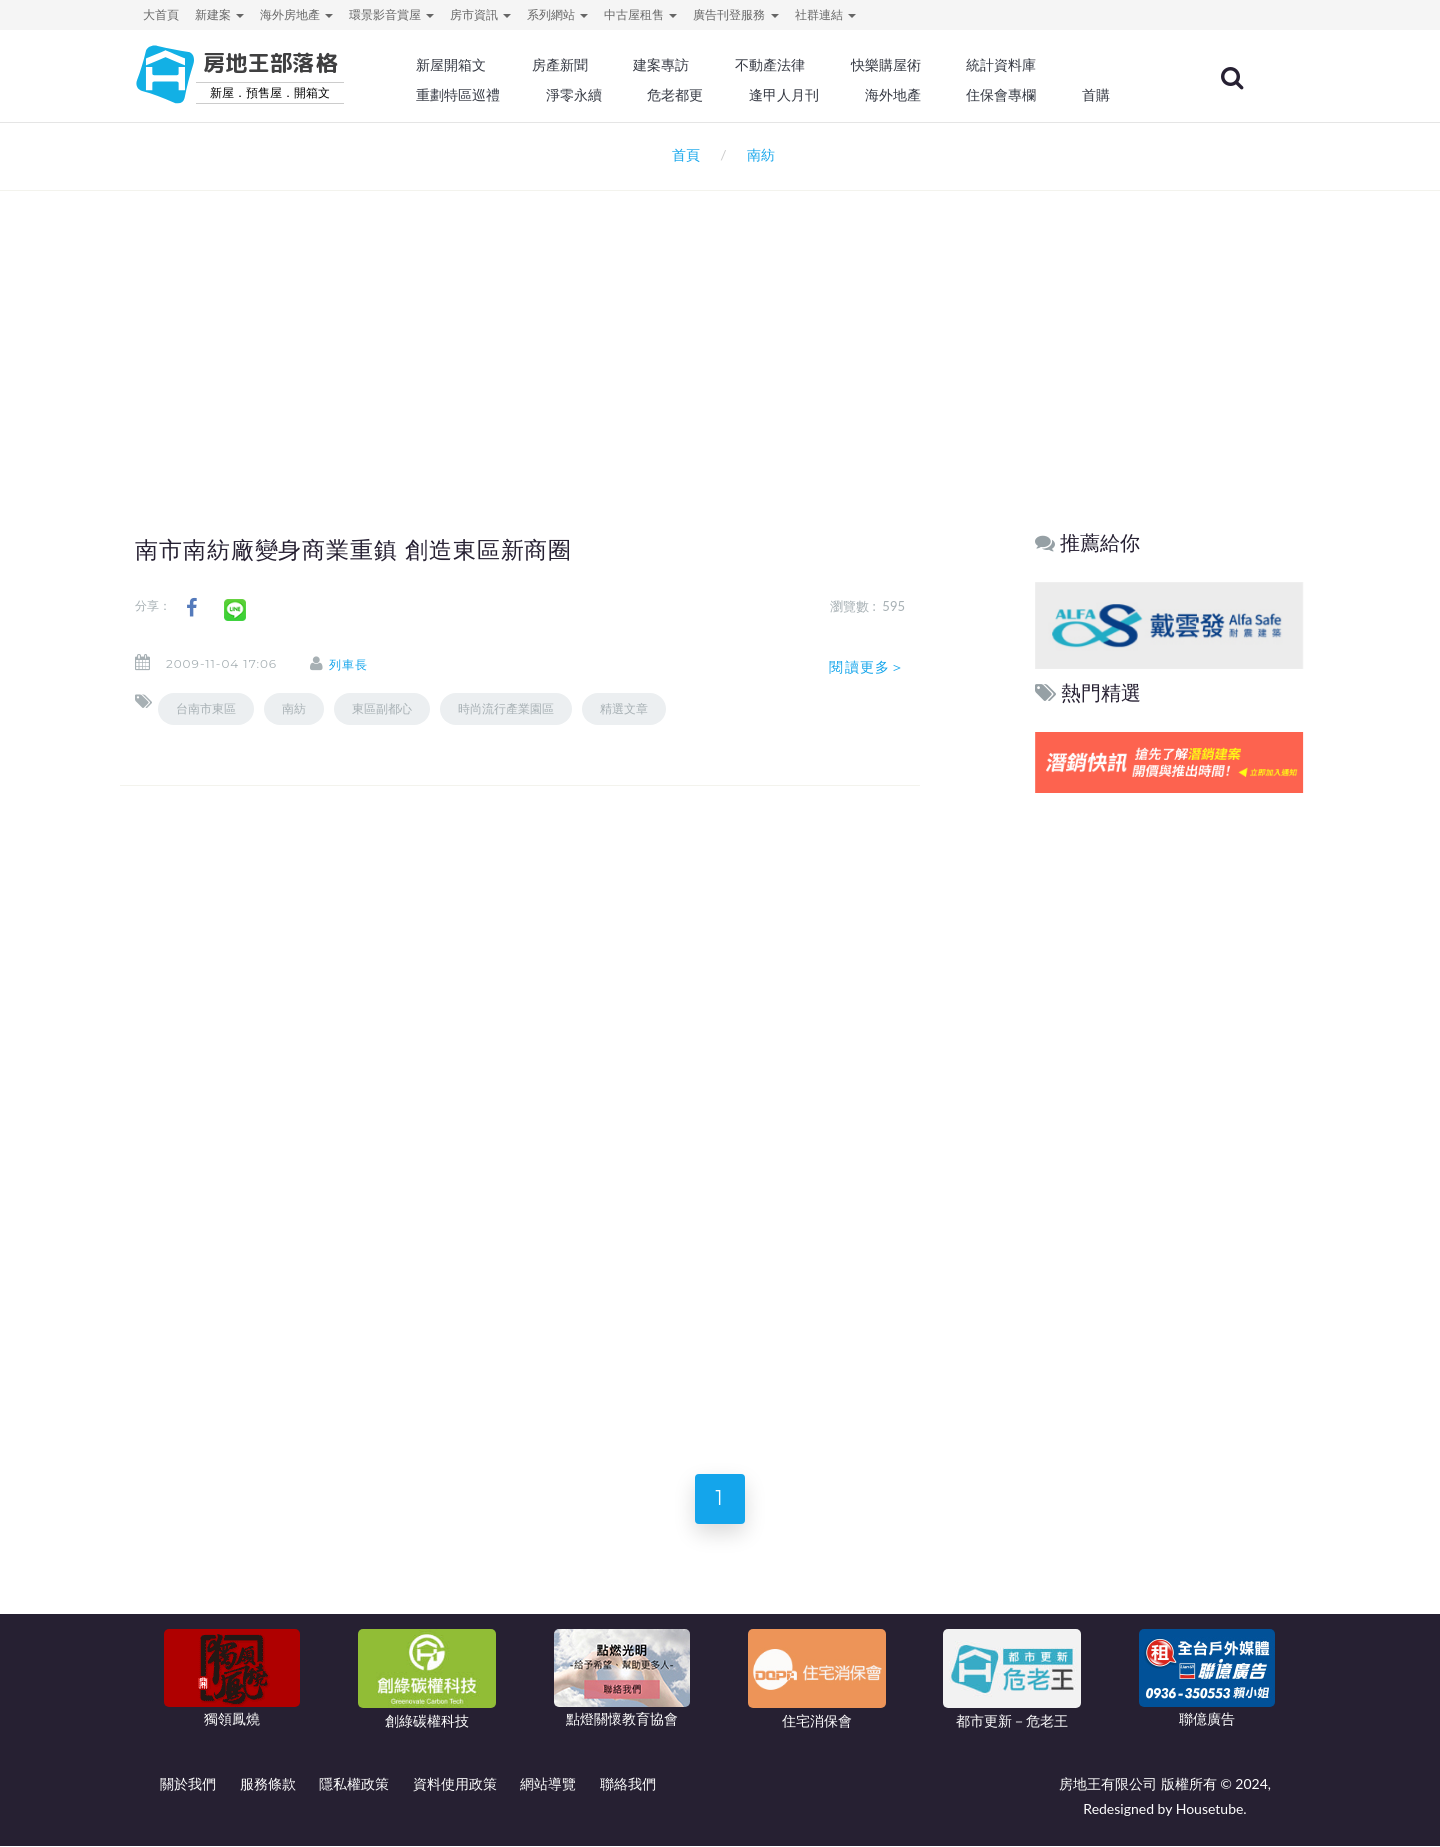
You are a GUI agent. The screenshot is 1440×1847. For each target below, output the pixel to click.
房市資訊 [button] (480, 14)
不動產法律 (785, 65)
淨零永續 (590, 95)
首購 (1108, 95)
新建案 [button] (219, 14)
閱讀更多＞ (867, 666)
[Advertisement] (720, 326)
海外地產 (906, 95)
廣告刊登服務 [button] (735, 14)
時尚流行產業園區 (506, 708)
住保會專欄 (1014, 95)
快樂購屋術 (899, 65)
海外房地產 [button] (296, 14)
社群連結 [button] (825, 14)
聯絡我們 (628, 1784)
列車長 (349, 663)
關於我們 (188, 1784)
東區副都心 (382, 708)
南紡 (294, 708)
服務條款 (268, 1784)
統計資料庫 (1014, 65)
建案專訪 (677, 65)
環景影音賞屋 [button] (391, 14)
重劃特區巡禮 (476, 95)
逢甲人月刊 (799, 95)
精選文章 (624, 708)
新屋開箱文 (469, 65)
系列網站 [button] (557, 14)
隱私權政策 (354, 1784)
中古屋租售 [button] (640, 14)
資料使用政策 (455, 1784)
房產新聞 (576, 65)
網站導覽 (548, 1784)
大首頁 (161, 14)
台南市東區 (206, 708)
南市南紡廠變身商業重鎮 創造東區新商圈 (354, 550)
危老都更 (691, 95)
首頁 (681, 154)
